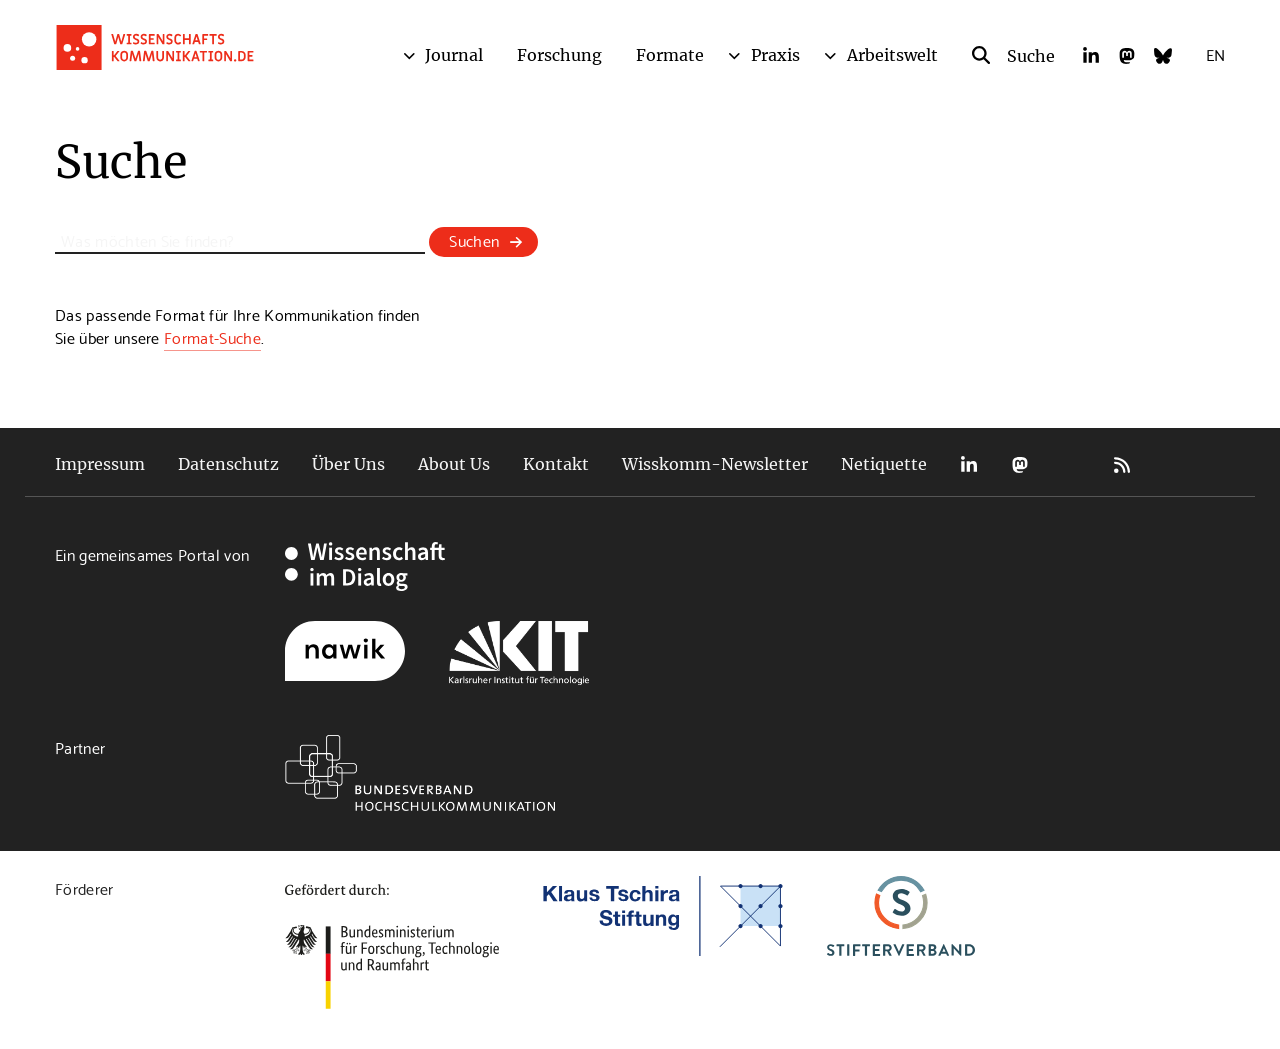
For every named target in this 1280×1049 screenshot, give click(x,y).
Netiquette (884, 464)
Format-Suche (212, 336)
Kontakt (556, 464)
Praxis (775, 55)
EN (1215, 53)
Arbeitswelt (892, 55)
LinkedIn (969, 464)
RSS (1122, 464)
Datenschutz (228, 464)
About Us (454, 464)
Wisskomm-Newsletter (715, 464)
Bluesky (1071, 464)
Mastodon (1020, 464)
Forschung (559, 55)
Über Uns (348, 464)
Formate (670, 55)
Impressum (100, 464)
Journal (454, 55)
